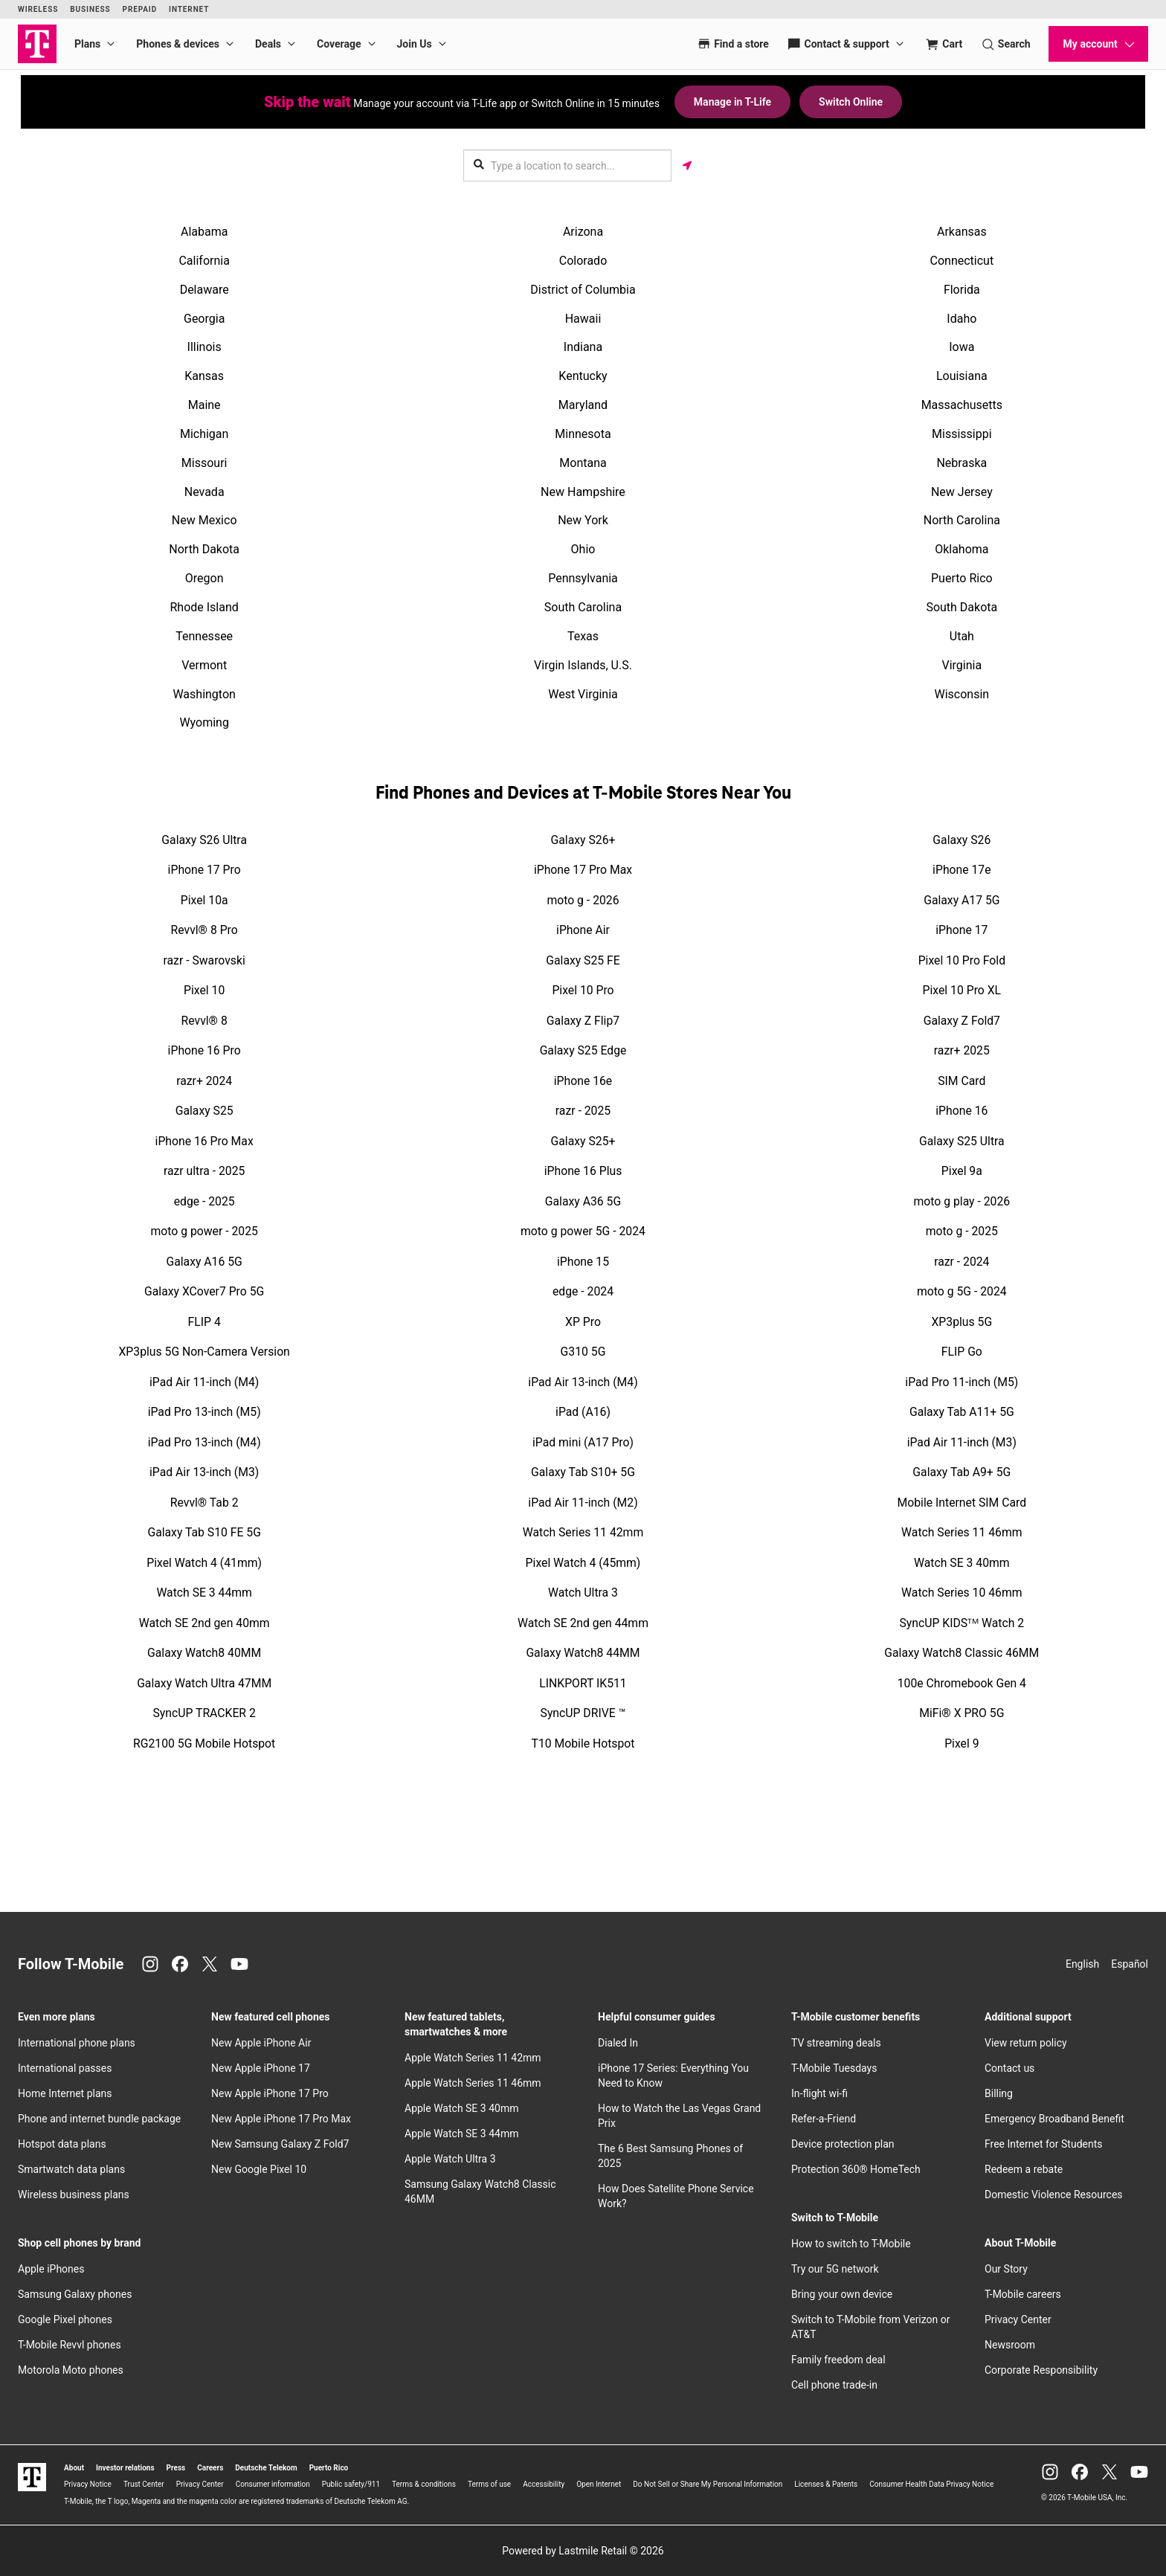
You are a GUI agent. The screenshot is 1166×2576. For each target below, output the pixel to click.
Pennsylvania (583, 578)
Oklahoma (961, 549)
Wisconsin (961, 694)
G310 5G (583, 1352)
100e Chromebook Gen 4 (962, 1683)
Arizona (583, 232)
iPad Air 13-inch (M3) (204, 1472)
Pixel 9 (961, 1743)
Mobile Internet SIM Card (962, 1502)
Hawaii (583, 319)
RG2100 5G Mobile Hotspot (204, 1743)
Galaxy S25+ (583, 1141)
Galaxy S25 (204, 1111)
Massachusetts (961, 405)
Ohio (583, 549)
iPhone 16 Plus (583, 1171)
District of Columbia (582, 290)
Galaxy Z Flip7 (583, 1021)
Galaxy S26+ (583, 840)
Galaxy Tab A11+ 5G (961, 1412)
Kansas (204, 376)
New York (583, 520)
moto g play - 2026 (962, 1201)
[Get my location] (687, 165)
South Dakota (961, 607)
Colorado (583, 261)
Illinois (204, 347)
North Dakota (204, 549)
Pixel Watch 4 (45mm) (583, 1563)
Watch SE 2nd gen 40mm (204, 1623)
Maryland (583, 405)
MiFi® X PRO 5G (961, 1713)
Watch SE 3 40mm (962, 1563)
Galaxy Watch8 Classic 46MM (961, 1653)
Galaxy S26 (962, 840)
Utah (962, 636)
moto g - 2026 (583, 900)
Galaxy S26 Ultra (204, 840)
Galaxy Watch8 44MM (583, 1653)
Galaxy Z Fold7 (962, 1021)
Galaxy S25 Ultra (962, 1141)
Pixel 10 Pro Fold (961, 960)
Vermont (204, 665)
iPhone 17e (962, 870)
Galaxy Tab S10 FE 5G (204, 1532)
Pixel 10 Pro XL (962, 990)
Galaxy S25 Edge (583, 1050)
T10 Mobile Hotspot (583, 1743)
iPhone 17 (961, 930)
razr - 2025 (583, 1111)
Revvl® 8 (204, 1021)
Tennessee (204, 636)
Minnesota (583, 434)
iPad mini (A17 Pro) (583, 1442)
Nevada (204, 492)
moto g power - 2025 (203, 1231)
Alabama (204, 232)
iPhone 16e (583, 1081)
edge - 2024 (583, 1291)
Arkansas (962, 232)
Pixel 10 (204, 990)
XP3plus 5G (962, 1322)
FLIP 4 (204, 1322)
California (203, 261)
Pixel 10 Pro (582, 990)
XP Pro (583, 1322)
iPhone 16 (961, 1111)
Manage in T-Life (732, 102)
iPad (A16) (583, 1412)
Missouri (204, 463)
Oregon (204, 578)
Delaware (204, 290)
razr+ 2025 (962, 1050)
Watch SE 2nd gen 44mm (583, 1623)
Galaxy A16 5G (204, 1262)
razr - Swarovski (204, 960)
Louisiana (962, 376)
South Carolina (583, 607)
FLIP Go (961, 1352)
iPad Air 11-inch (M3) (962, 1442)
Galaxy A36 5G (583, 1201)
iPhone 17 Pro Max (583, 870)
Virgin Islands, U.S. (583, 665)
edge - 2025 (204, 1201)
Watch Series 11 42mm (583, 1532)
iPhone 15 (583, 1262)
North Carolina (962, 520)
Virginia (962, 665)
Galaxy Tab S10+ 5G (583, 1472)
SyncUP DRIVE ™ (583, 1713)
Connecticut (962, 261)
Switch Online (851, 102)
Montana (582, 463)
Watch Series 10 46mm (961, 1592)
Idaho (961, 319)
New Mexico (204, 520)
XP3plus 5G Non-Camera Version (204, 1352)
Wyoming (204, 722)
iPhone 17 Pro (204, 870)
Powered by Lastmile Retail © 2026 (582, 2551)
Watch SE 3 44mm (204, 1592)
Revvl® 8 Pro (204, 930)
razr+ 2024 (204, 1081)
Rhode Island (204, 607)
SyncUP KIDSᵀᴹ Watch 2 (961, 1623)
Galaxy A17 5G (961, 900)
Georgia (204, 319)
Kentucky (582, 376)
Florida (962, 290)
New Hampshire (583, 492)
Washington (204, 694)
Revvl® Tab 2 (204, 1502)
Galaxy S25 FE (582, 960)
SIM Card (961, 1081)
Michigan (204, 434)
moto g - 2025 (962, 1231)
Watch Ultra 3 (583, 1592)
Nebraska (961, 463)
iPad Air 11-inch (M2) (582, 1502)
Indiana (583, 347)
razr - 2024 (961, 1262)
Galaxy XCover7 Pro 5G (204, 1291)
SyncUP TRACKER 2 (203, 1713)
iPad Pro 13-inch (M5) (204, 1412)
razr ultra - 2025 (204, 1171)
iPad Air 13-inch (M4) (582, 1382)
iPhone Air (583, 930)
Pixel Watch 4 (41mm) (204, 1563)
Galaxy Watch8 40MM (204, 1653)
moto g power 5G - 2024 (583, 1231)
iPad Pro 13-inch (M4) (204, 1442)
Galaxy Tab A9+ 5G (961, 1472)
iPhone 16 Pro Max (204, 1141)
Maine (204, 405)
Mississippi (962, 434)
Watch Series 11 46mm (961, 1532)
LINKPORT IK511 (582, 1683)
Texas (583, 636)
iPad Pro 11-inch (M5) (961, 1382)
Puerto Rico (962, 578)
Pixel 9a (961, 1171)
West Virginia (583, 694)
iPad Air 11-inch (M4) (204, 1382)
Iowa (961, 347)
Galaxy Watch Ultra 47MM (204, 1683)
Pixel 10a (204, 900)
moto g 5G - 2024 (962, 1291)
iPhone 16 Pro (204, 1050)
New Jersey (962, 492)
